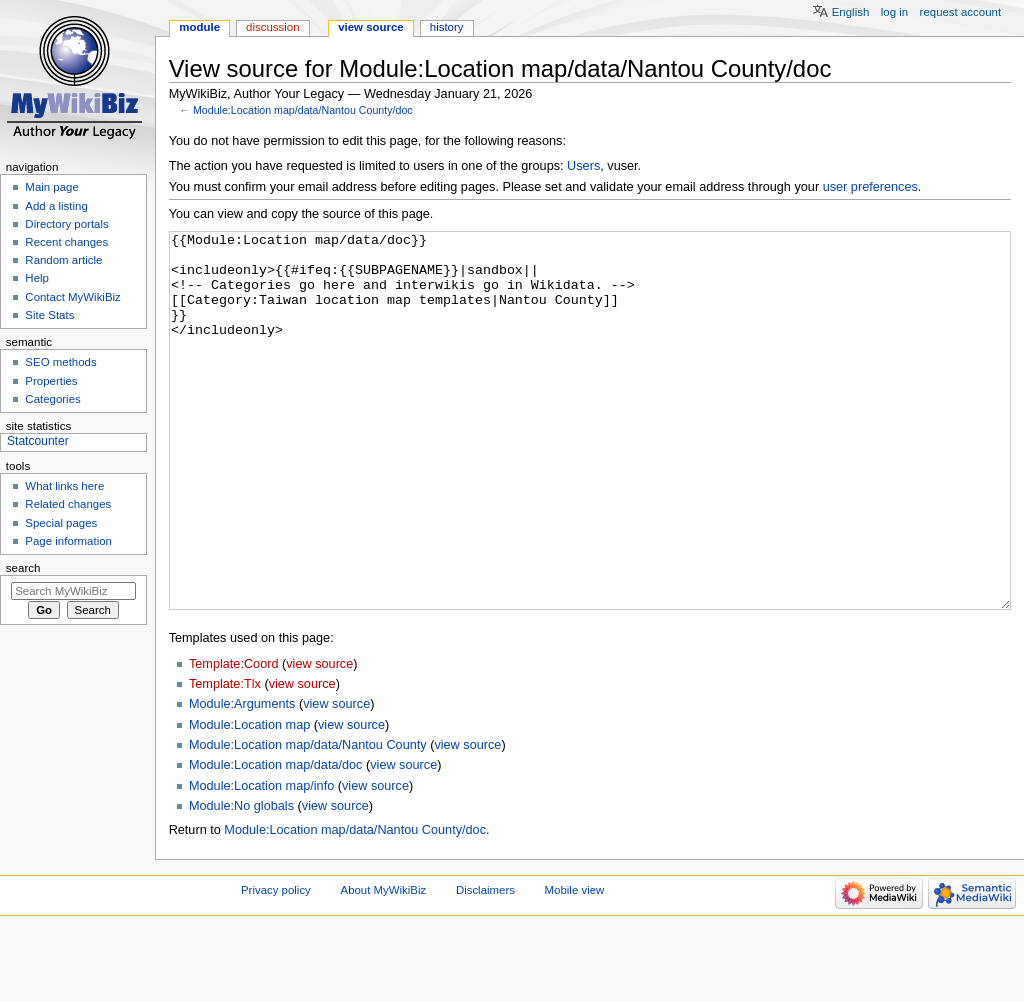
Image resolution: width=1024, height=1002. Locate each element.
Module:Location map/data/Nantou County (308, 820)
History (447, 27)
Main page (52, 187)
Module (199, 27)
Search (23, 568)
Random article (63, 260)
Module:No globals (241, 881)
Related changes (68, 504)
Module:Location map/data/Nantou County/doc (303, 110)
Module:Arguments (242, 779)
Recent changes (66, 242)
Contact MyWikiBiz (72, 297)
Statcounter (38, 441)
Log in (894, 12)
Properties (51, 381)
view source (319, 739)
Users (583, 166)
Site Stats (49, 315)
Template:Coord (234, 739)
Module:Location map (249, 800)
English (851, 12)
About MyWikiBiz (384, 965)
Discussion (272, 27)
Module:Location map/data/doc (276, 840)
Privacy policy (276, 965)
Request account (961, 12)
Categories (52, 399)
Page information (68, 541)
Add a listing (56, 206)
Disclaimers (485, 965)
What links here (64, 486)
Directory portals (66, 224)
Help (37, 278)
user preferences (870, 187)
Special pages (61, 523)
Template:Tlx (225, 759)
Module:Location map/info (261, 861)
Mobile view (575, 965)
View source (371, 27)
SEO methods (60, 362)
